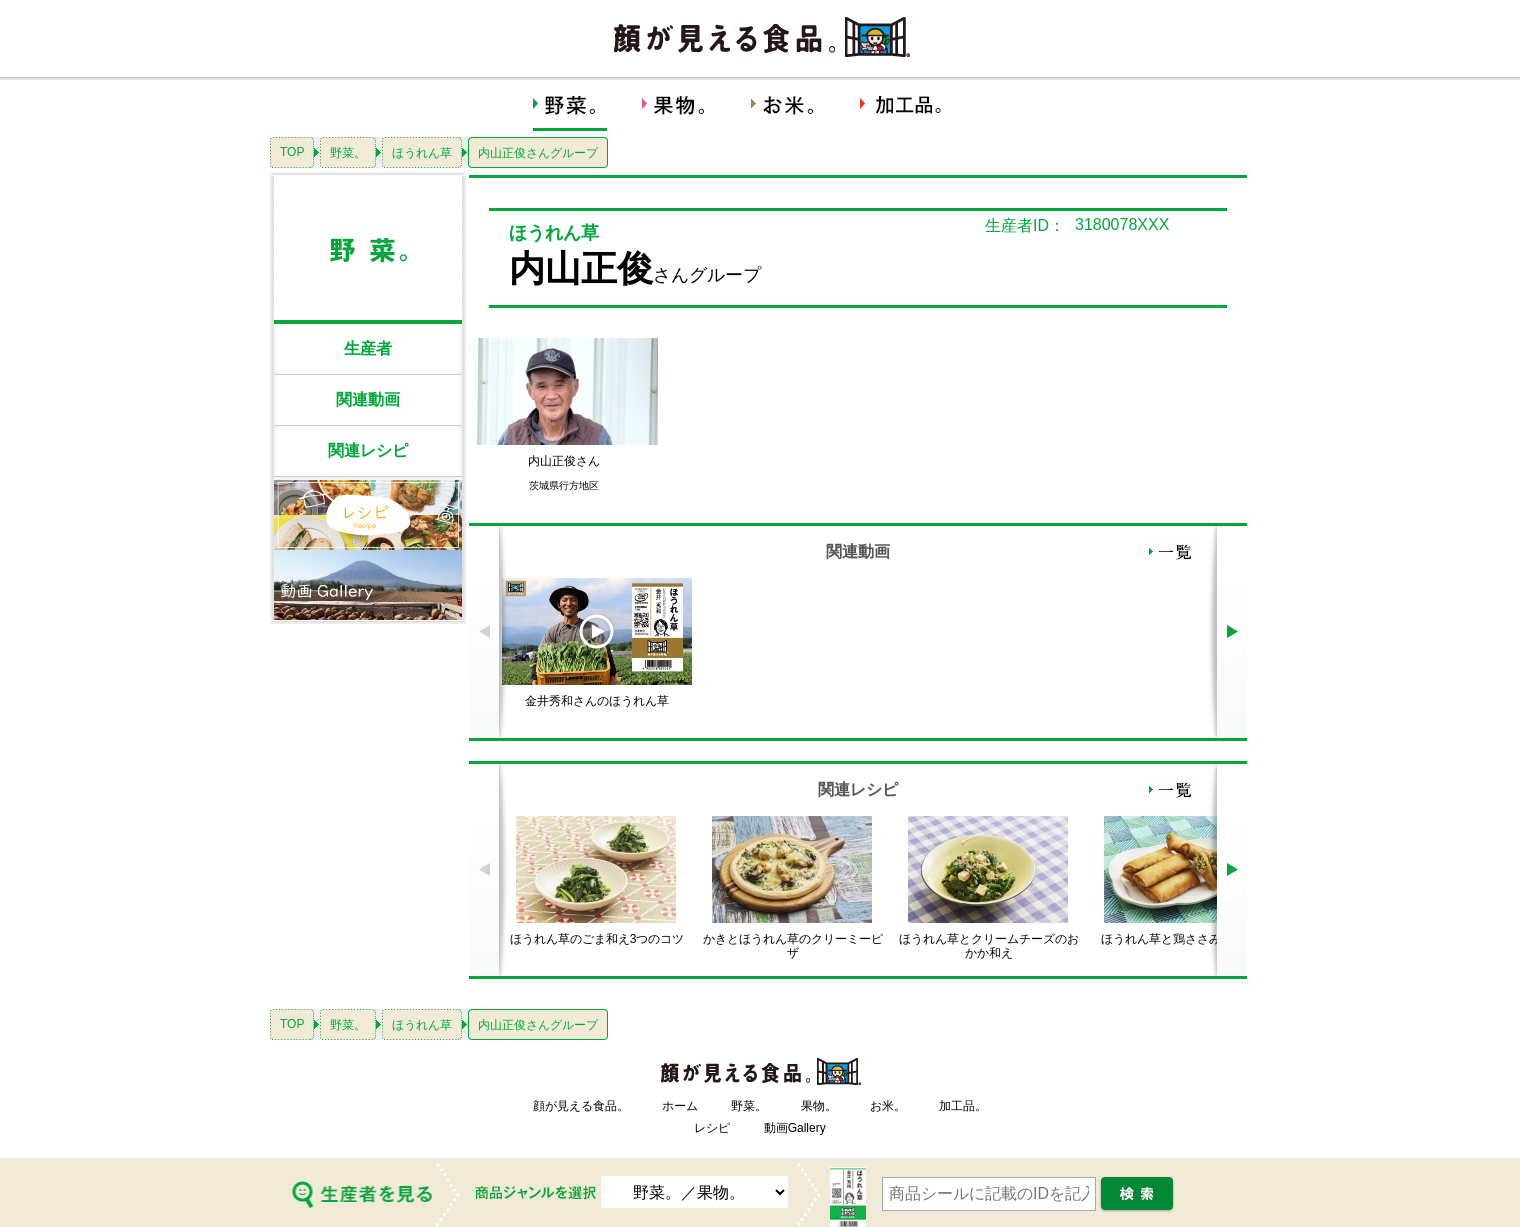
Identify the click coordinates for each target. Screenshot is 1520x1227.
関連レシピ (368, 450)
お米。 (888, 1106)
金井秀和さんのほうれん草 (597, 701)
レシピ (712, 1128)
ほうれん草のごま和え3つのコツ (597, 939)
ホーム (680, 1106)
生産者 (368, 348)
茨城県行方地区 (564, 485)
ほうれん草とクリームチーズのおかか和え (989, 946)
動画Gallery (795, 1128)
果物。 (819, 1106)
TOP (292, 152)
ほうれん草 (422, 153)
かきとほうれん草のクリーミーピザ (793, 946)
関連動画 (368, 399)
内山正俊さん (564, 461)
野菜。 (348, 153)
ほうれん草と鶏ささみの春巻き (1185, 939)
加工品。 (963, 1106)
